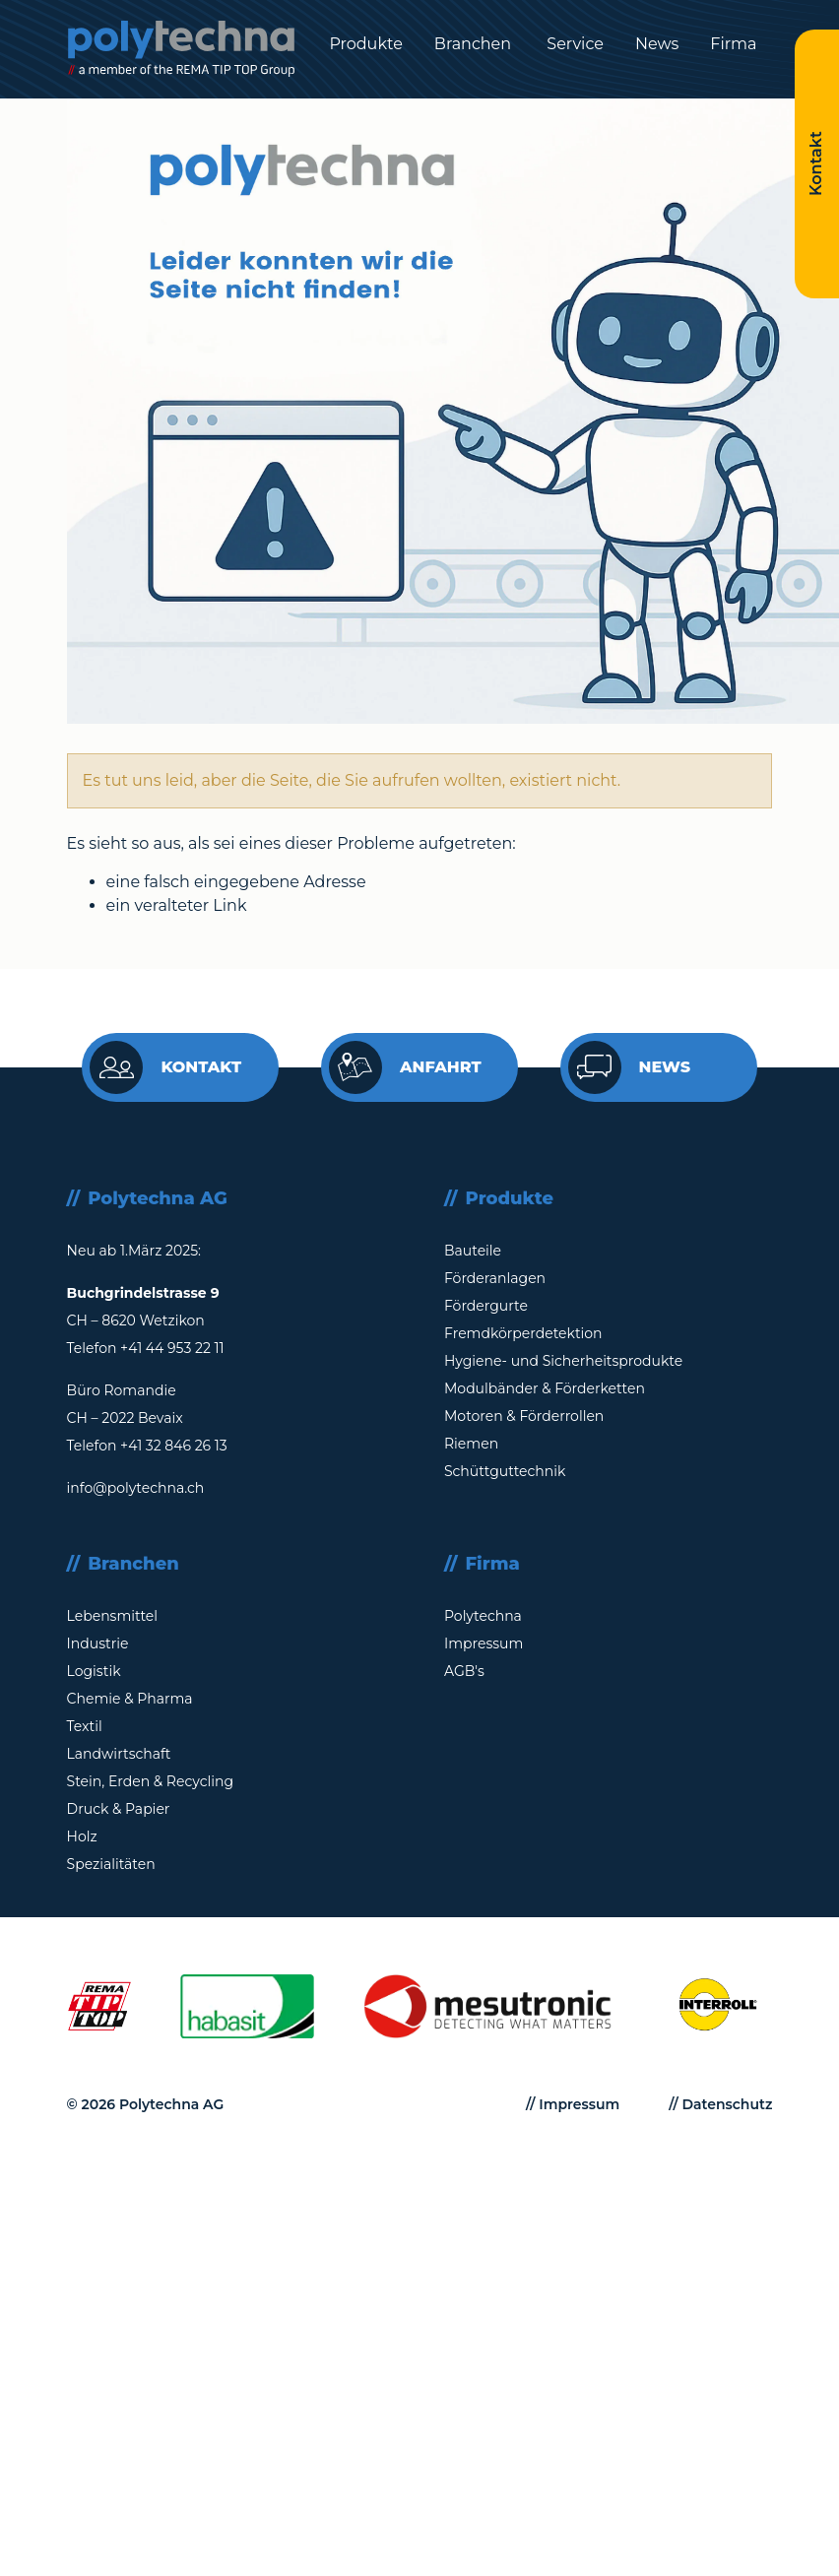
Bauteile (472, 1250)
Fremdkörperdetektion (523, 1333)
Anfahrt (405, 1067)
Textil (84, 1726)
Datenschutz (727, 2104)
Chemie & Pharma (130, 1698)
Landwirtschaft (119, 1754)
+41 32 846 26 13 (173, 1445)
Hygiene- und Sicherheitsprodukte (563, 1361)
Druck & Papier (118, 1809)
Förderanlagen (495, 1278)
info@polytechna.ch (136, 1488)
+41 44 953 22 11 (172, 1348)
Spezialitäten (111, 1864)
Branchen (472, 43)
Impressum (483, 1643)
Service (573, 43)
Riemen (471, 1443)
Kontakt (165, 1067)
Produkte (365, 43)
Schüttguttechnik (504, 1471)
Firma (733, 43)
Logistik (94, 1671)
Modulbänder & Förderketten (544, 1388)
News (656, 43)
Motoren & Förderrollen (524, 1416)
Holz (82, 1836)
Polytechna (483, 1616)
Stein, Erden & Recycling (150, 1781)
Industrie (98, 1643)
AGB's (464, 1671)
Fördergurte (486, 1306)
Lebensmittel (112, 1616)
